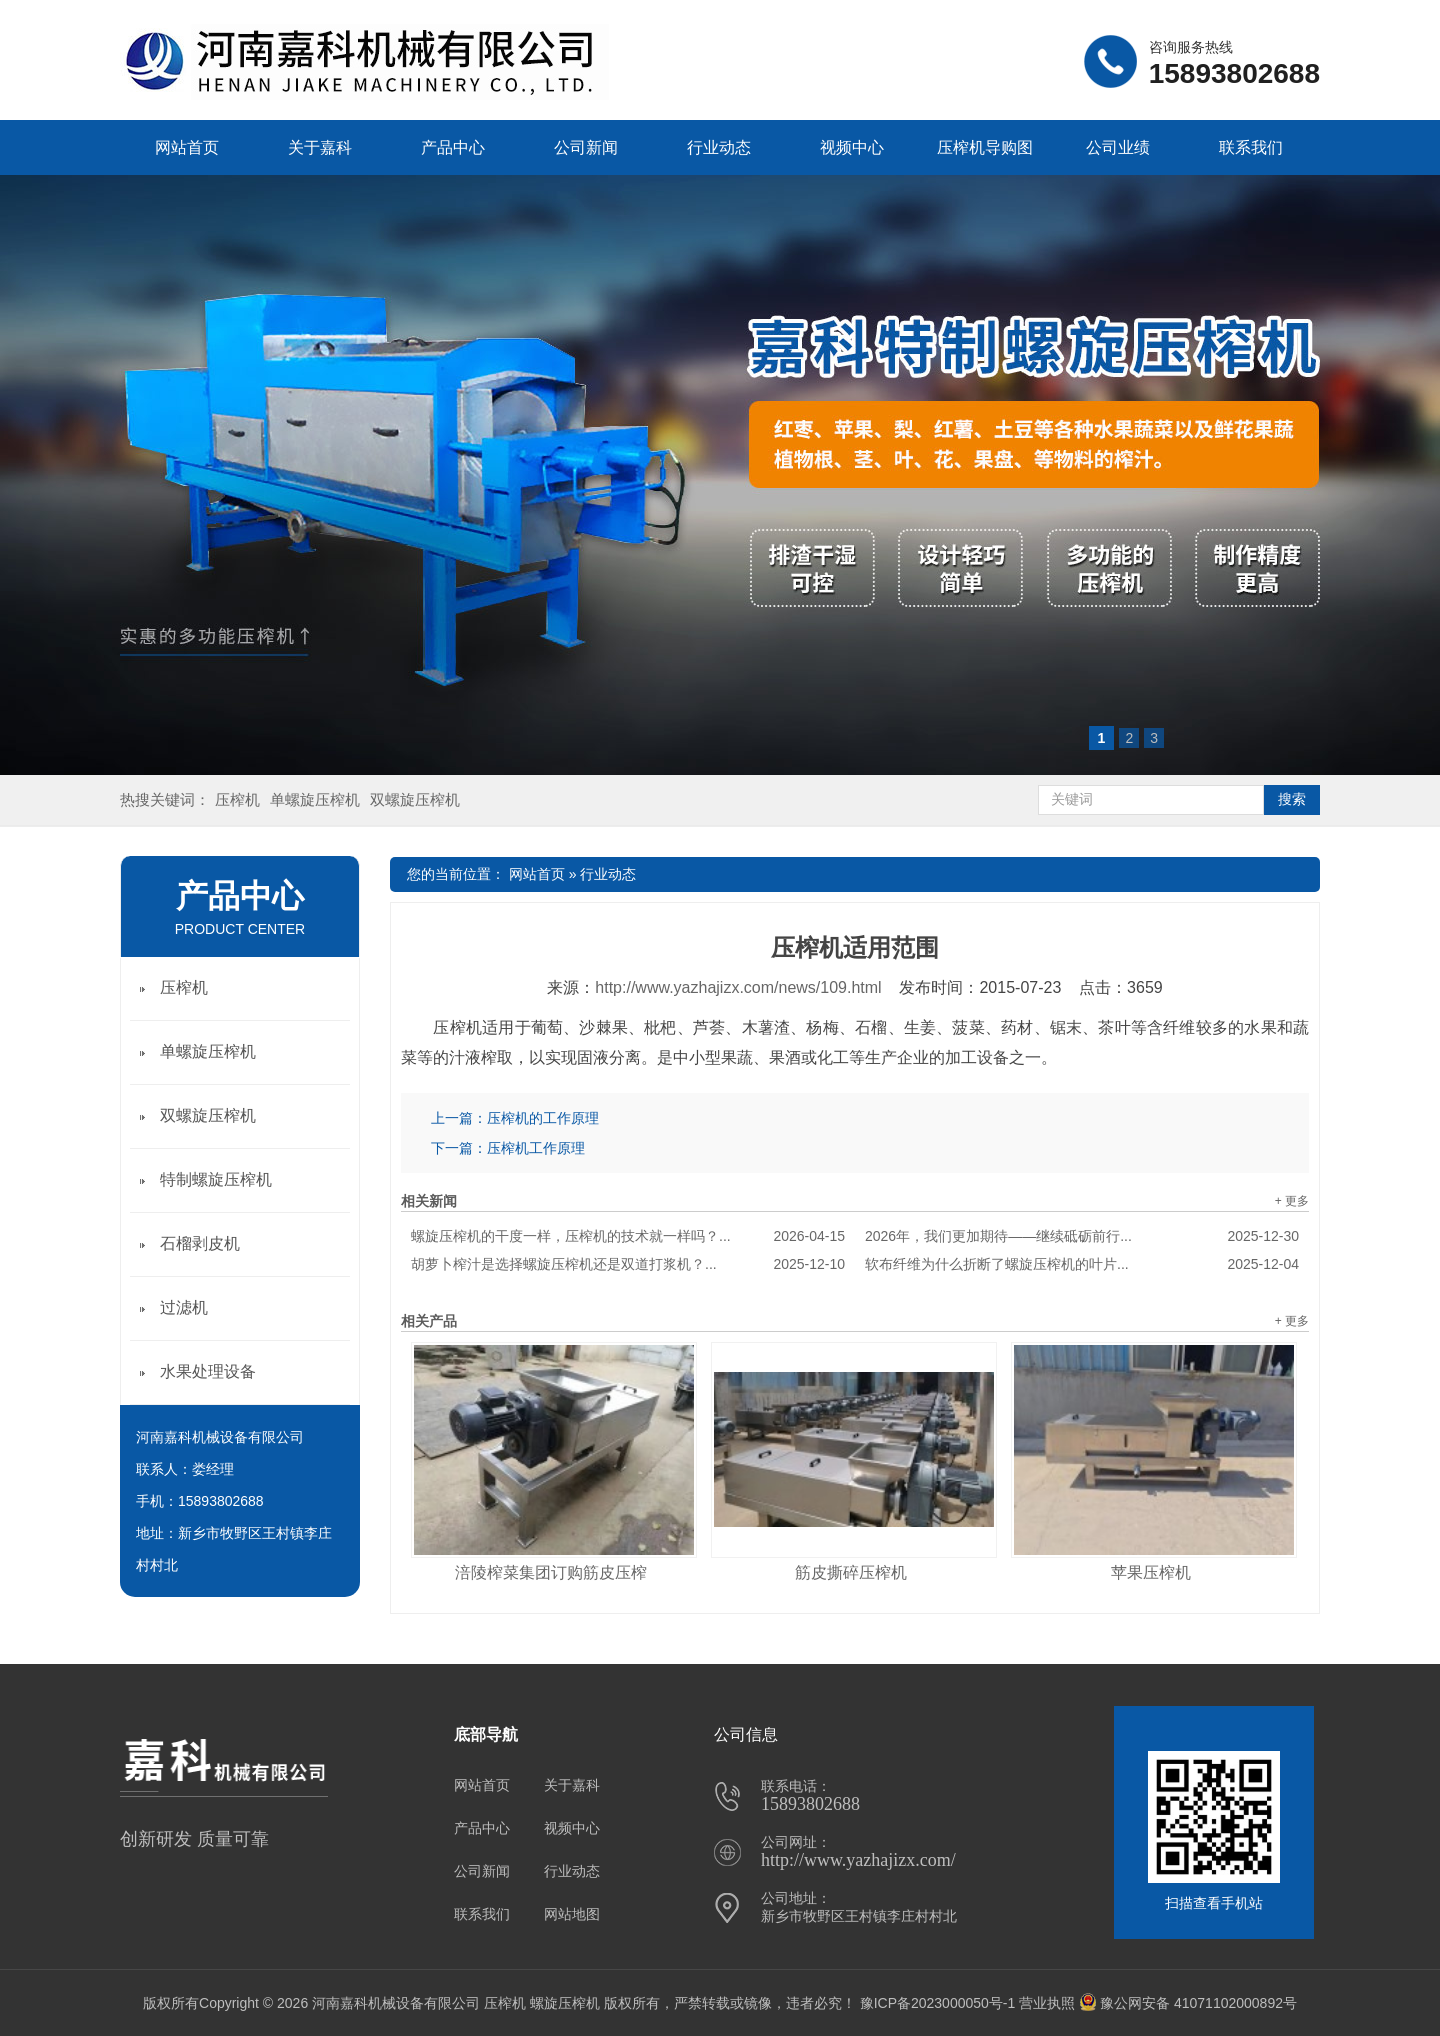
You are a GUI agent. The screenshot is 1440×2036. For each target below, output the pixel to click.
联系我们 (1251, 147)
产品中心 (453, 147)
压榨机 (237, 799)
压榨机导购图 (985, 147)
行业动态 (719, 147)
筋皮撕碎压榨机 (851, 1572)
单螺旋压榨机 (315, 799)
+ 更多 (1292, 1201)
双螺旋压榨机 (415, 799)
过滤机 (184, 1307)
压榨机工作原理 (536, 1148)
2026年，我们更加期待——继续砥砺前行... (1082, 1236)
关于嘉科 (320, 147)
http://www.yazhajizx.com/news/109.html (738, 987)
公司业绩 (1118, 147)
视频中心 (852, 147)
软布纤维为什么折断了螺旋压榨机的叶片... (1082, 1264)
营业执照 (1047, 2003)
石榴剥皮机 (200, 1243)
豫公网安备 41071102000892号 (1188, 2003)
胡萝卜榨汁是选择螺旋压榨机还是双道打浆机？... (628, 1264)
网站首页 (187, 147)
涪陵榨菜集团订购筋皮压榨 (551, 1572)
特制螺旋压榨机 (216, 1179)
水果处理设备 (208, 1371)
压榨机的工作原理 (543, 1118)
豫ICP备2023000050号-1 (938, 2003)
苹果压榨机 (1151, 1572)
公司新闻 (586, 147)
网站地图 (572, 1914)
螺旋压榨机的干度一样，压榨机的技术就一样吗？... (628, 1236)
